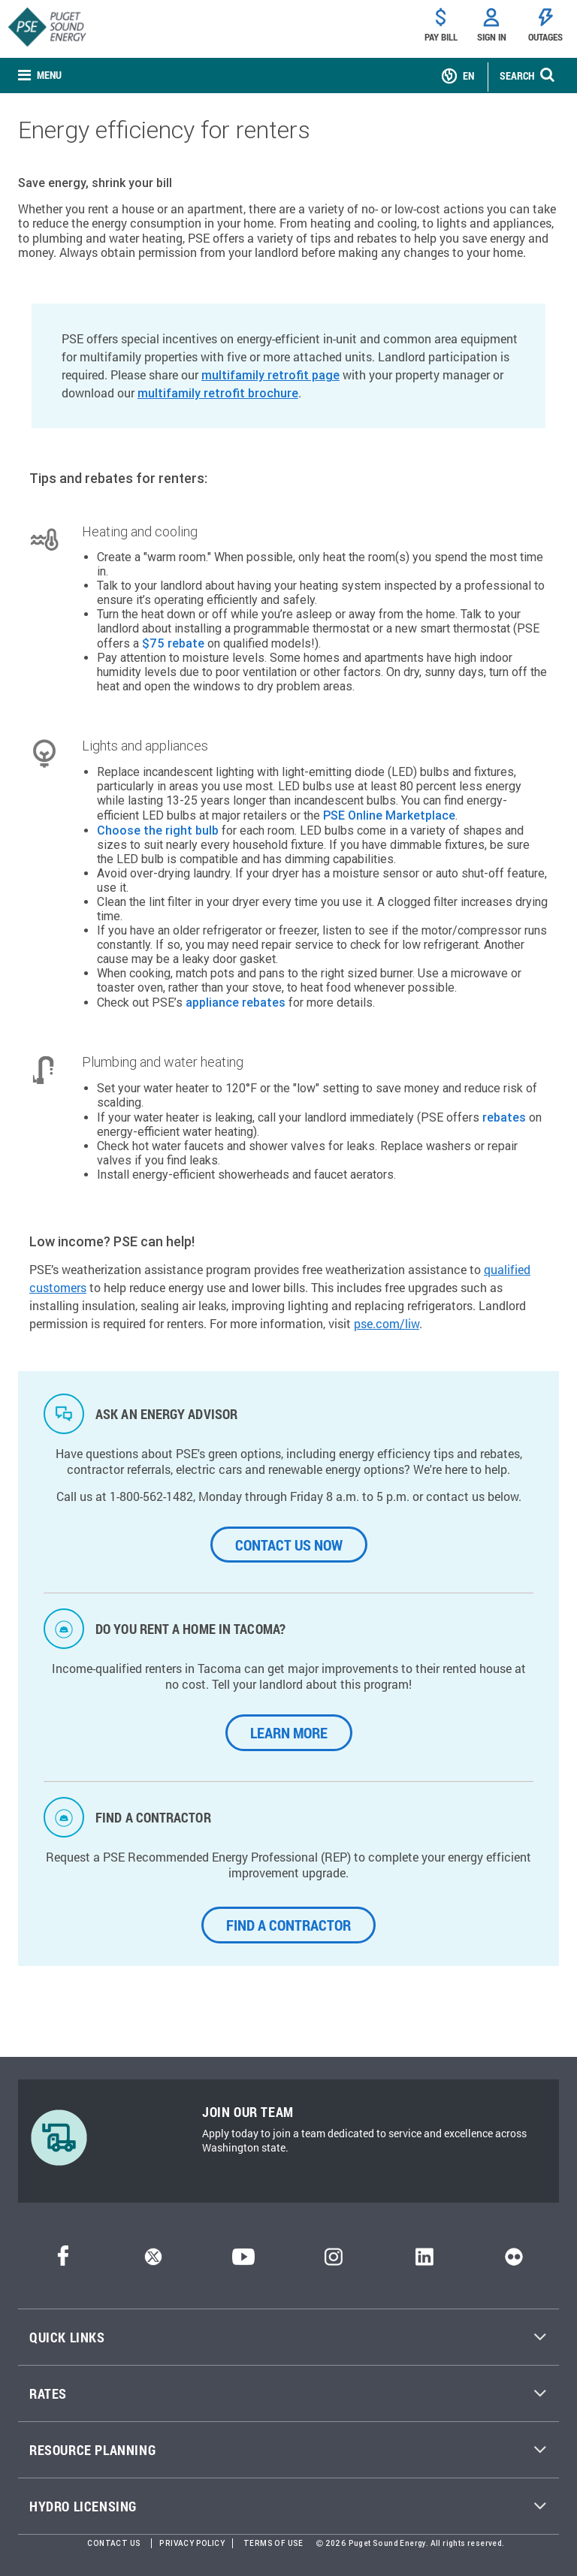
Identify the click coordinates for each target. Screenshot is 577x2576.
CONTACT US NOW (289, 1544)
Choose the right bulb (158, 830)
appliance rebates (235, 1002)
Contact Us (113, 2543)
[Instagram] (333, 2261)
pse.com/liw (386, 1323)
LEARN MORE (289, 1732)
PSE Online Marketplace (389, 815)
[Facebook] (63, 2261)
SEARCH (517, 75)
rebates (504, 1117)
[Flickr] (514, 2261)
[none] (40, 76)
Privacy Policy (192, 2543)
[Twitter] (153, 2261)
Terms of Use (273, 2543)
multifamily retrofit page (270, 374)
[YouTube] (243, 2261)
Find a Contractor (288, 1924)
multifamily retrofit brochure (217, 392)
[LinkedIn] (424, 2261)
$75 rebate (173, 643)
